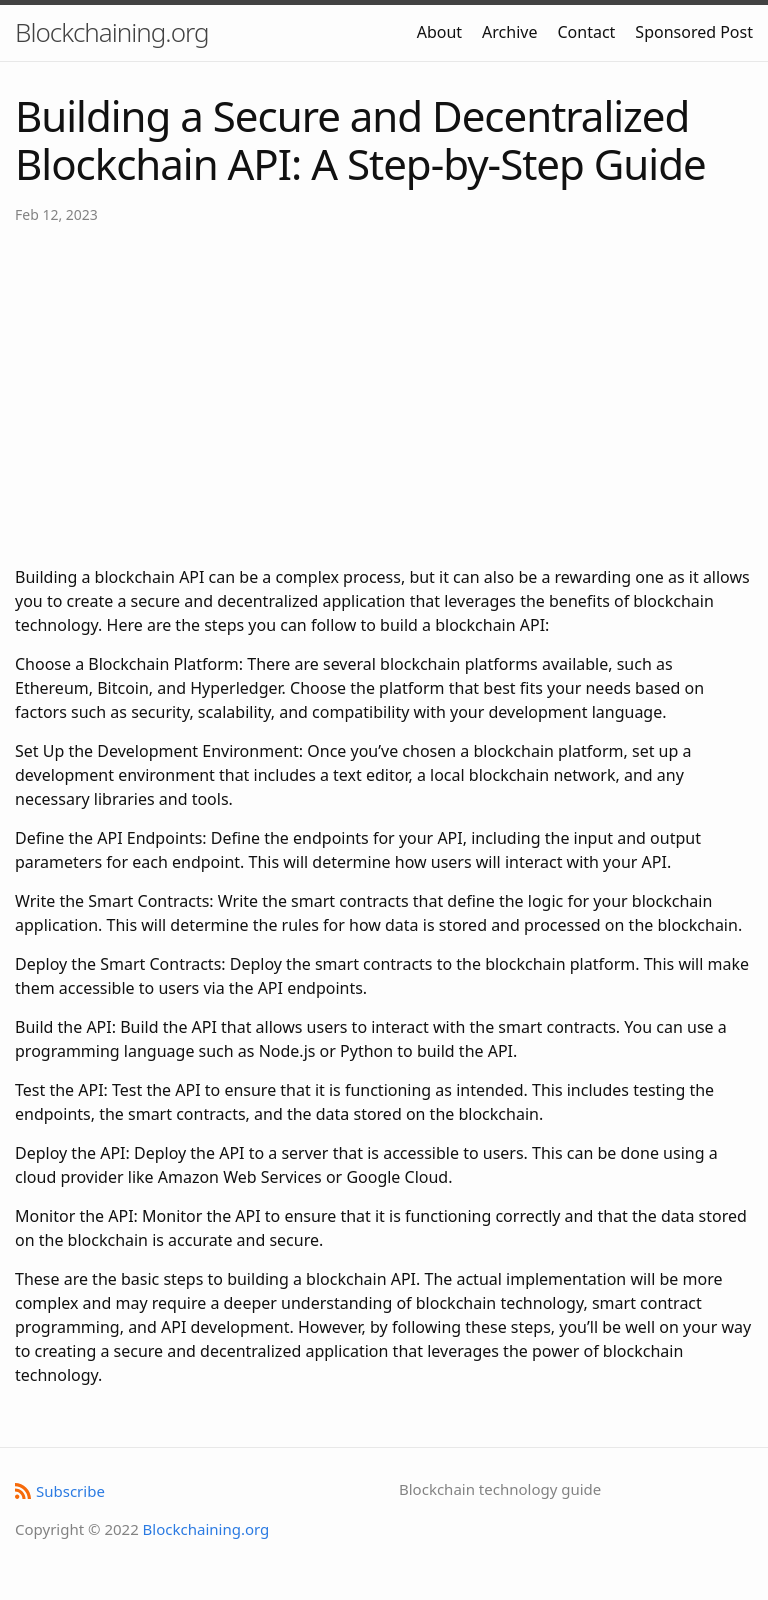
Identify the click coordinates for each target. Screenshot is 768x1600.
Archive (509, 32)
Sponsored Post (694, 32)
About (439, 32)
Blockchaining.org (112, 32)
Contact (586, 32)
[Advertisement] (384, 395)
